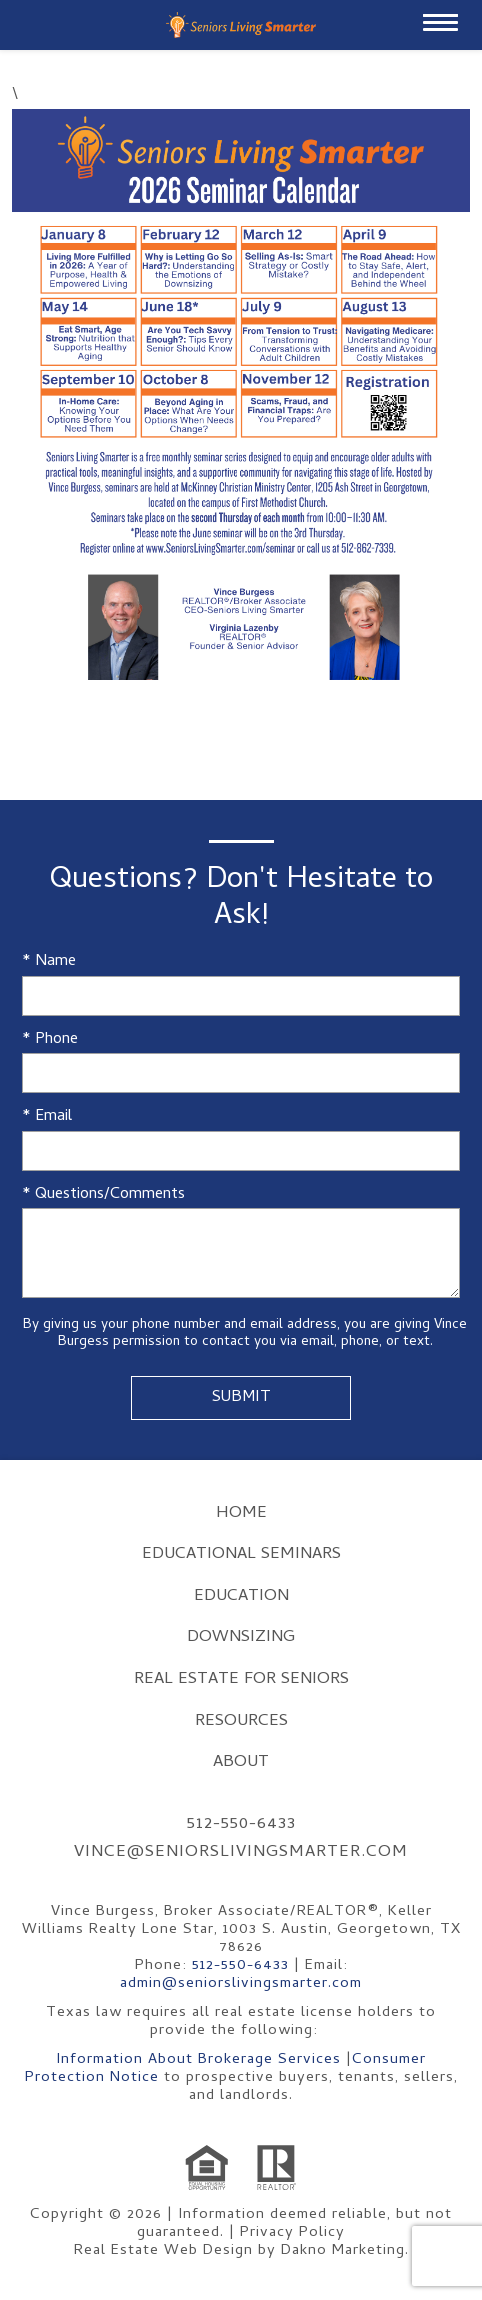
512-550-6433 (241, 1825)
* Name (49, 962)
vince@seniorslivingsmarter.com (241, 1853)
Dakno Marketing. (345, 2251)
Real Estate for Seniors (241, 1680)
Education (241, 1597)
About (241, 1763)
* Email (47, 1117)
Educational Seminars (241, 1555)
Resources (241, 1722)
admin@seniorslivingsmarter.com (241, 1984)
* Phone (50, 1040)
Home (241, 1514)
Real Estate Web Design (163, 2251)
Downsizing (241, 1638)
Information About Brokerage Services (198, 2060)
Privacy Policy (292, 2233)
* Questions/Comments (103, 1195)
